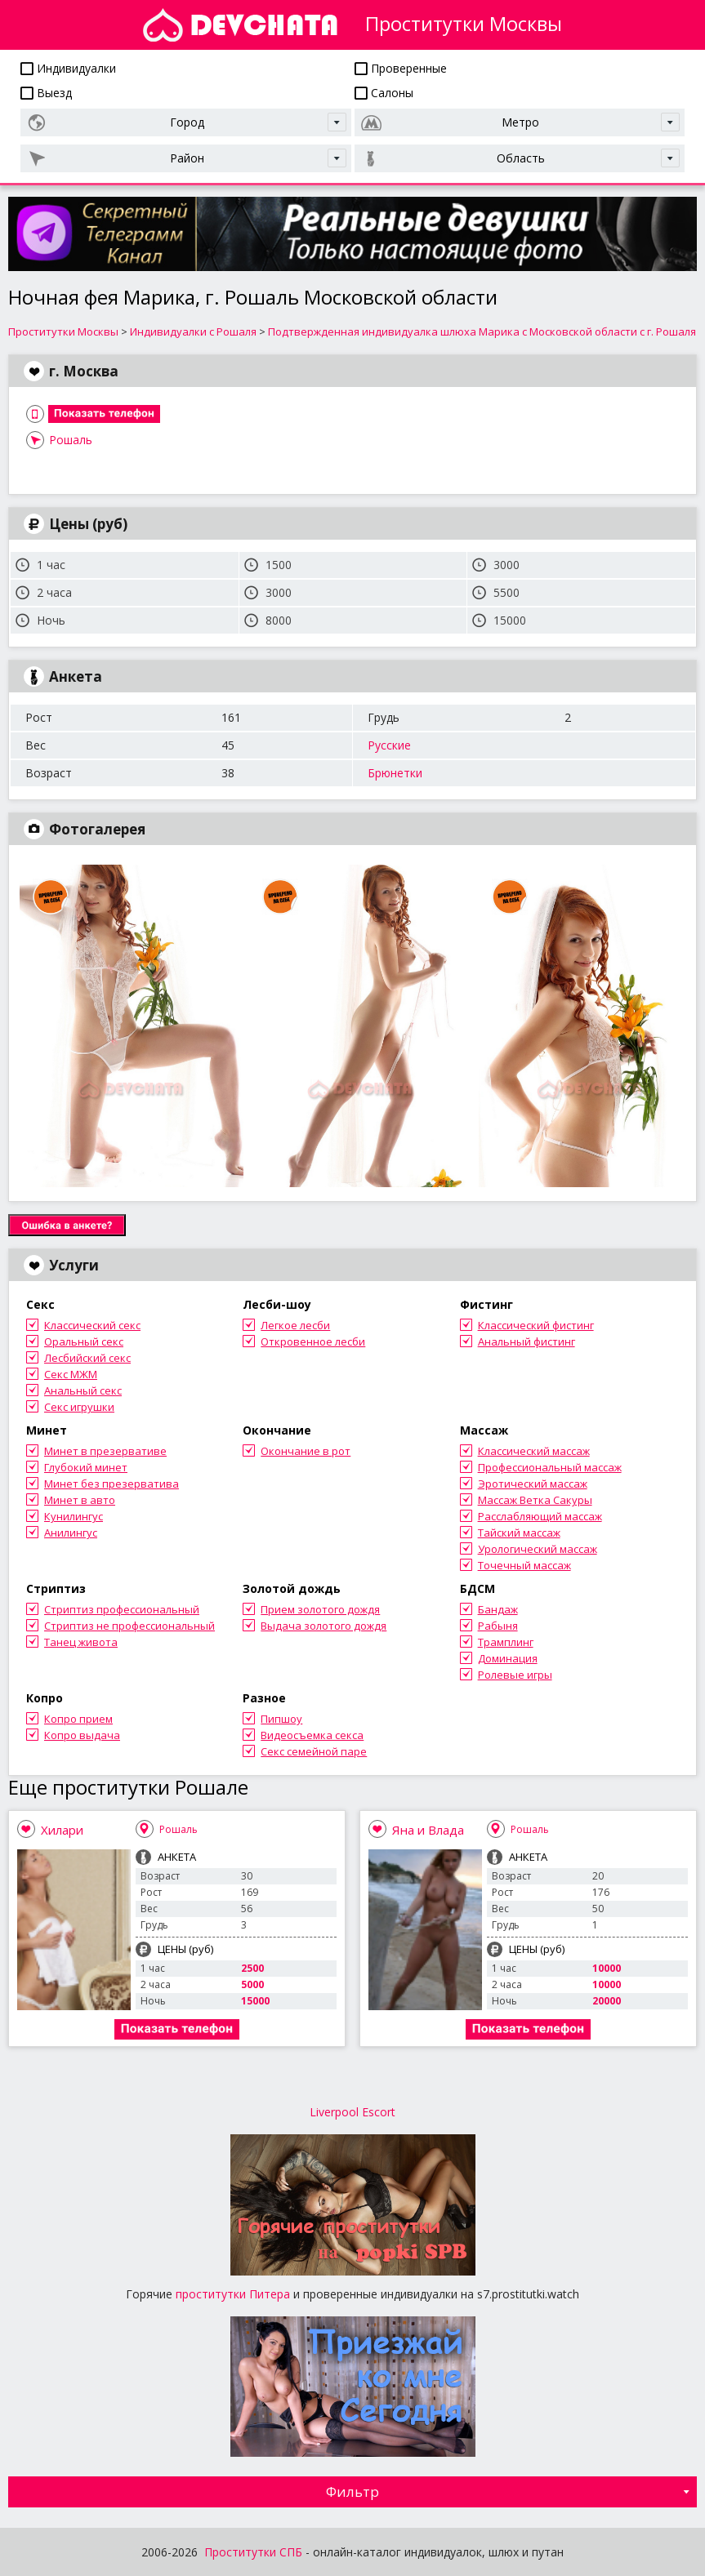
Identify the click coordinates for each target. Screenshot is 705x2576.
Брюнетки (395, 773)
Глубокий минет (85, 1467)
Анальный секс (83, 1390)
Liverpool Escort (352, 2112)
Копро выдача (82, 1735)
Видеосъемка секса (312, 1735)
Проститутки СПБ (253, 2552)
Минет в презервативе (105, 1451)
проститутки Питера (233, 2294)
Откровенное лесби (313, 1341)
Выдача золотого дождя (323, 1625)
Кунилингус (73, 1516)
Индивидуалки (68, 68)
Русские (389, 745)
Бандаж (498, 1609)
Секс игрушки (79, 1406)
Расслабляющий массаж (540, 1516)
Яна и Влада (428, 1830)
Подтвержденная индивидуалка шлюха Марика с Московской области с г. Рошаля (482, 331)
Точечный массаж (524, 1565)
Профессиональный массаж (550, 1467)
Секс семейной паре (314, 1751)
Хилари (62, 1830)
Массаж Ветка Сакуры (535, 1500)
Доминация (508, 1658)
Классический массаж (534, 1451)
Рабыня (498, 1625)
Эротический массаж (532, 1483)
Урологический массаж (537, 1549)
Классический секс (92, 1325)
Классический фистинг (536, 1325)
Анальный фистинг (526, 1341)
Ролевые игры (515, 1674)
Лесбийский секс (87, 1357)
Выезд (46, 92)
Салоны (384, 92)
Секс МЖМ (70, 1374)
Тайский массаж (519, 1532)
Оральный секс (83, 1341)
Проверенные (401, 68)
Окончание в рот (305, 1451)
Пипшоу (281, 1718)
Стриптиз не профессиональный (129, 1625)
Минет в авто (79, 1500)
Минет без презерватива (111, 1483)
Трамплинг (505, 1642)
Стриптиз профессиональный (121, 1609)
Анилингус (70, 1532)
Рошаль (70, 439)
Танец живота (81, 1642)
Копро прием (78, 1718)
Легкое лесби (295, 1325)
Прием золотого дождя (320, 1609)
